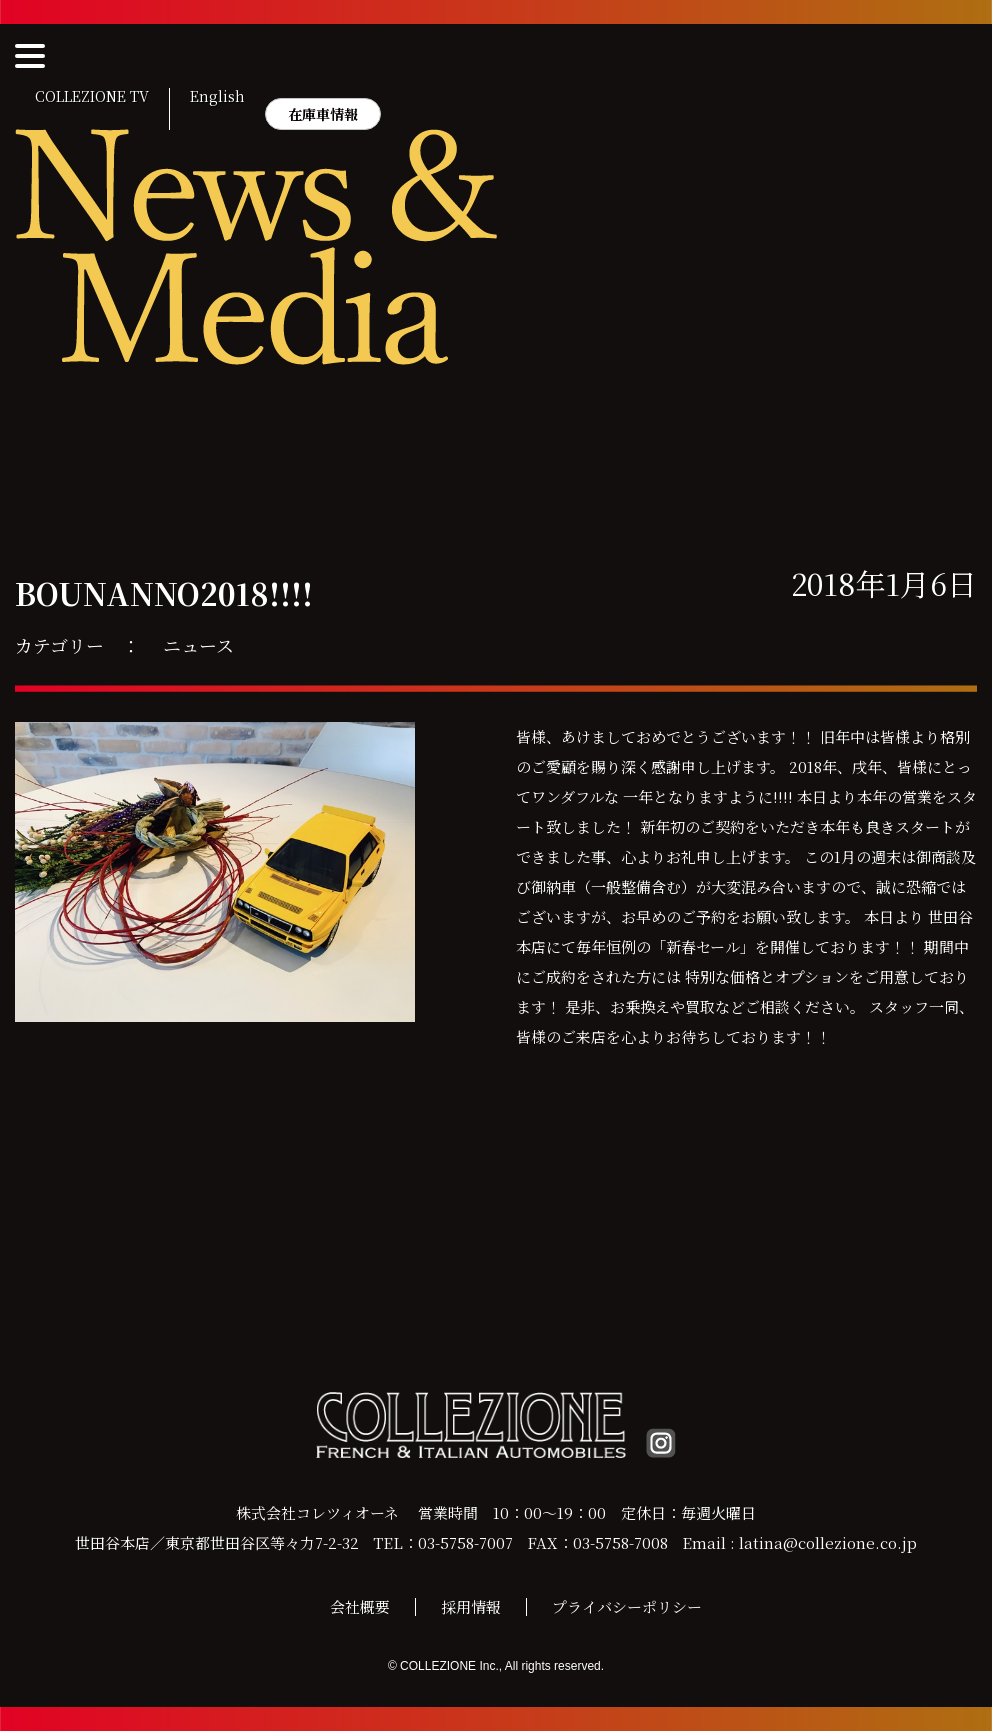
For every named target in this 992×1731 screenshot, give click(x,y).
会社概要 (360, 1606)
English (217, 97)
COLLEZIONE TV (92, 97)
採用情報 (471, 1606)
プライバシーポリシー (627, 1606)
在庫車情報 (323, 114)
